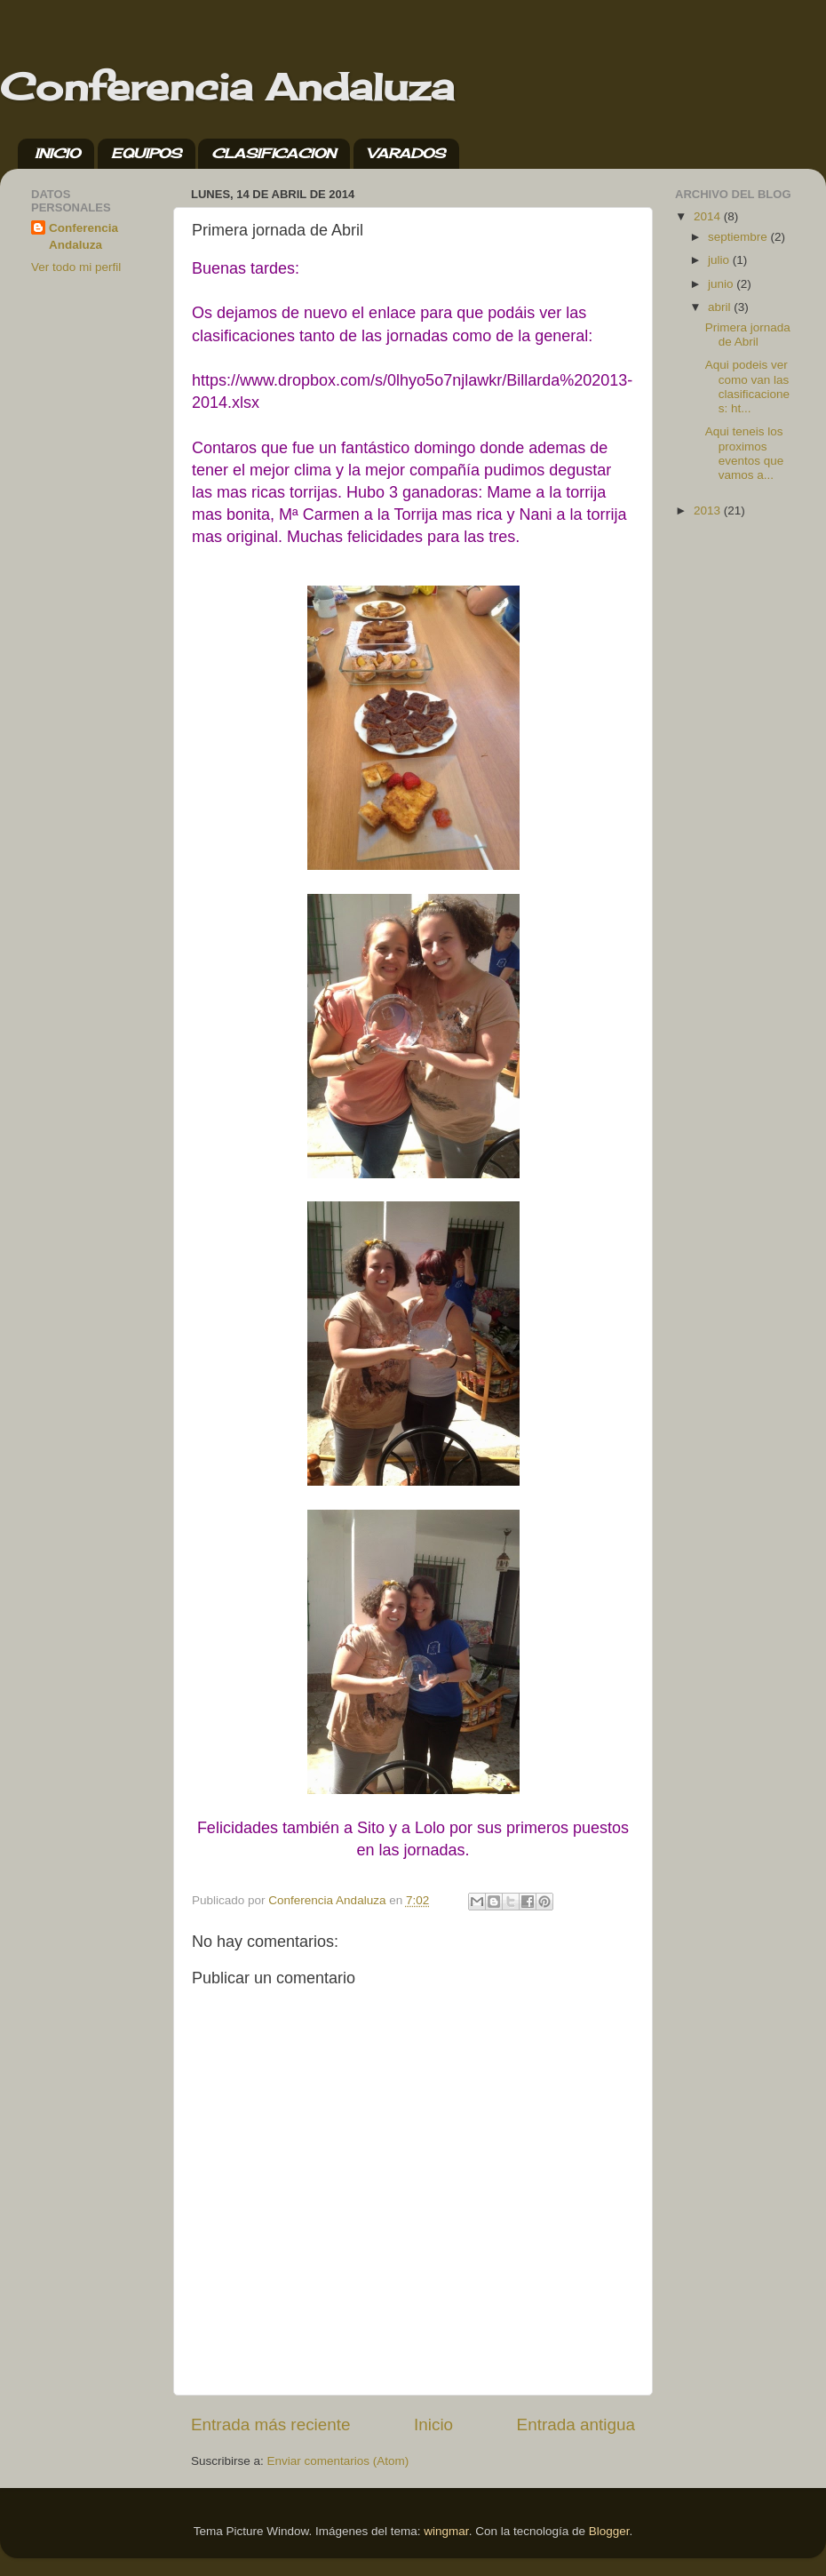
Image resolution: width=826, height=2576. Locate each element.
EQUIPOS (146, 153)
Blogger (609, 2531)
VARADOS (406, 153)
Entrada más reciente (271, 2424)
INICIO (57, 153)
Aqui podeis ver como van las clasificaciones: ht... (747, 386)
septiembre (739, 236)
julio (720, 260)
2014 (709, 216)
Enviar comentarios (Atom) (338, 2461)
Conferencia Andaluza (227, 86)
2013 (709, 510)
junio (722, 284)
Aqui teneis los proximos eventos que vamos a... (744, 453)
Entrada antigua (576, 2424)
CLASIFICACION (273, 153)
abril (721, 307)
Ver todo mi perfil (76, 267)
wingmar (446, 2531)
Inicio (433, 2424)
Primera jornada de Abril (747, 334)
